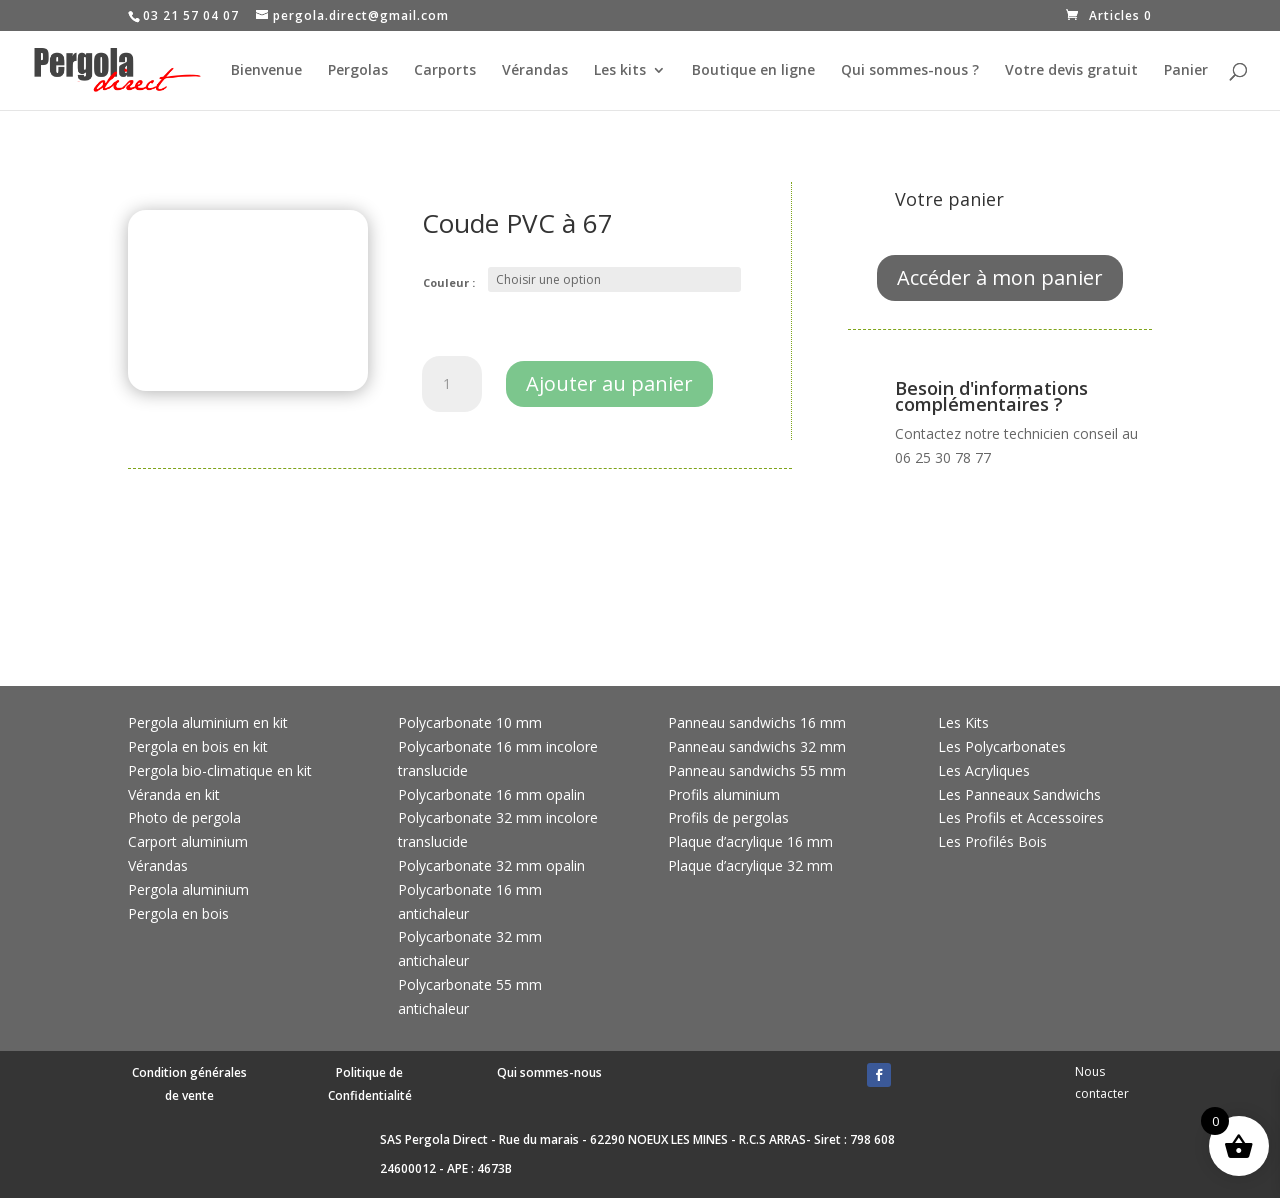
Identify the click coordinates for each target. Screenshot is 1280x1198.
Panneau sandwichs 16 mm (757, 722)
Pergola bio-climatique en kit (220, 770)
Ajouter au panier (609, 383)
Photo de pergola (184, 817)
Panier (1186, 71)
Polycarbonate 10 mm (470, 722)
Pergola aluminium (188, 889)
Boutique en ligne (753, 71)
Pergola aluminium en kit (208, 722)
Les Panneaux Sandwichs (1019, 794)
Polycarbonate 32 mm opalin (491, 865)
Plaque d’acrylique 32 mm (750, 865)
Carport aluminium (188, 841)
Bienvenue (266, 71)
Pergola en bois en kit (198, 746)
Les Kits (963, 722)
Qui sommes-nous (549, 1072)
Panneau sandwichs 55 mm (757, 770)
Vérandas (535, 71)
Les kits (620, 71)
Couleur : (449, 282)
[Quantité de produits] (452, 384)
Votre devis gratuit (1071, 71)
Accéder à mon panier (1000, 277)
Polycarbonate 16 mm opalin (491, 794)
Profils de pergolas (728, 817)
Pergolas (358, 71)
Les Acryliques (984, 770)
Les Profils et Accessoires (1021, 817)
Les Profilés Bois (992, 841)
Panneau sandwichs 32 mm (757, 746)
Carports (445, 71)
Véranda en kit (174, 794)
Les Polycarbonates (1002, 746)
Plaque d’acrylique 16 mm (750, 841)
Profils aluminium (724, 794)
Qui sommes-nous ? (910, 71)
